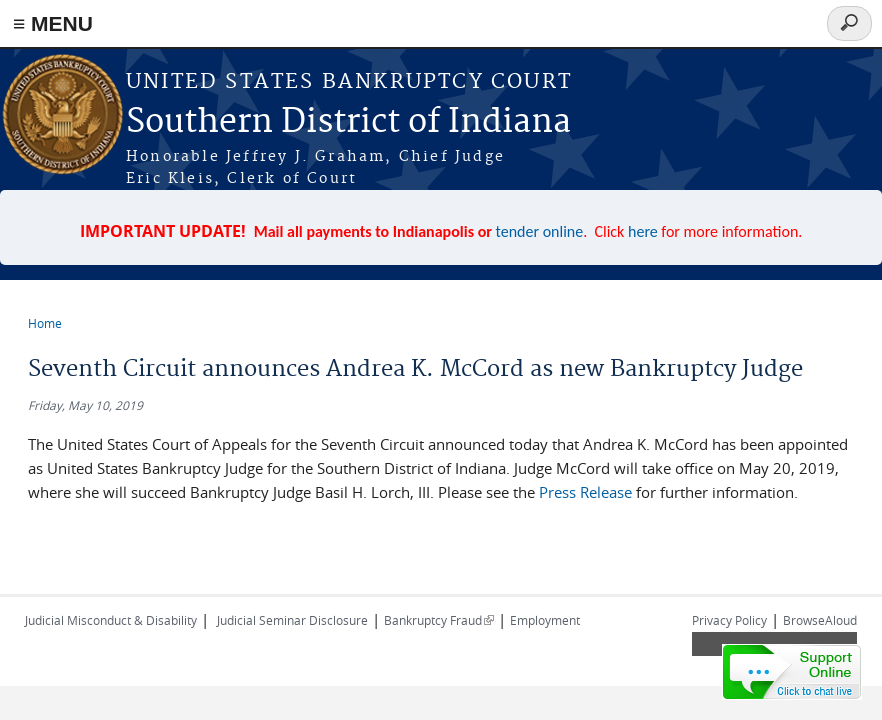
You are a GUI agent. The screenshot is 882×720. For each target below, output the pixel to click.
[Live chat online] (792, 672)
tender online (540, 231)
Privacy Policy (729, 620)
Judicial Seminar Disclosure (292, 620)
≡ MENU (53, 23)
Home (45, 323)
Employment (545, 620)
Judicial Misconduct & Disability (111, 620)
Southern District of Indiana (348, 122)
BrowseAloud (820, 620)
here (643, 231)
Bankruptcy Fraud (439, 620)
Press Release (585, 492)
